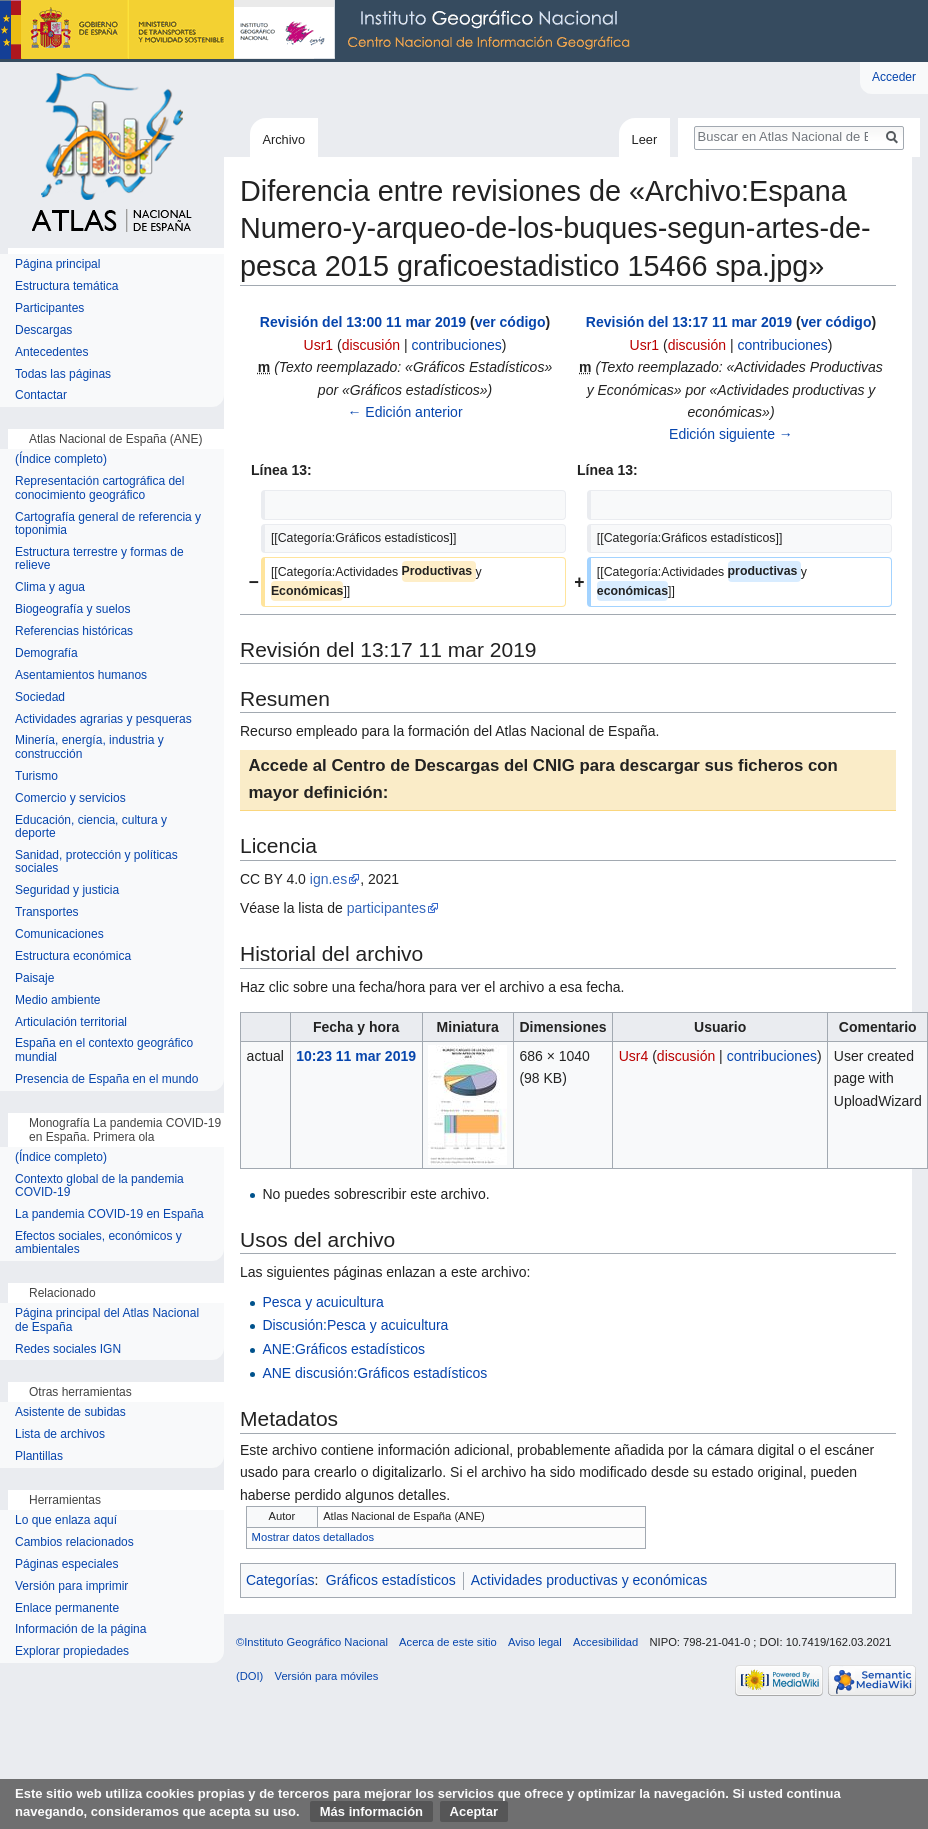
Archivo (283, 139)
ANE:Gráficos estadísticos (343, 1349)
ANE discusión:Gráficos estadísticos (374, 1373)
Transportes (47, 912)
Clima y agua (50, 587)
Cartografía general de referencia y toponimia (108, 524)
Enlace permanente (67, 1608)
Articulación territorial (71, 1022)
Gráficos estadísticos (391, 1580)
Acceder (894, 77)
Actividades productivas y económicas (589, 1580)
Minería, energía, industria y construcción (89, 747)
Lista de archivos (60, 1434)
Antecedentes (51, 352)
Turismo (36, 776)
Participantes (49, 308)
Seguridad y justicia (67, 890)
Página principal (57, 264)
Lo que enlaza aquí (66, 1520)
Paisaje (34, 978)
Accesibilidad (605, 1642)
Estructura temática (66, 286)
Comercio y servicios (70, 798)
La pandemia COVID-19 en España (109, 1214)
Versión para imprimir (71, 1586)
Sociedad (40, 697)
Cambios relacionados (74, 1542)
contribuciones (456, 345)
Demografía (46, 653)
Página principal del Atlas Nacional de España (107, 1320)
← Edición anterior (404, 412)
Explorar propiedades (72, 1651)
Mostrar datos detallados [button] (313, 1537)
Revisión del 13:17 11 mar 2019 (689, 322)
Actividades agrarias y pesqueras (103, 719)
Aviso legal (535, 1642)
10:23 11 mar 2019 (356, 1056)
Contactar (41, 395)
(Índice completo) (61, 459)
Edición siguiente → (731, 434)
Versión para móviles (327, 1676)
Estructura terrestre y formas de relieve (99, 559)
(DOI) (249, 1676)
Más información (371, 1811)
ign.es (328, 879)
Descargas (43, 330)
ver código (510, 322)
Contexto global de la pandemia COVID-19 (99, 1186)
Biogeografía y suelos (72, 609)
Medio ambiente (57, 1000)
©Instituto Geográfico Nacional (312, 1642)
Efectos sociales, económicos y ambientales (98, 1243)
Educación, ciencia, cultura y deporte (91, 827)
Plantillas (39, 1456)
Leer (645, 139)
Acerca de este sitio (448, 1642)
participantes (386, 908)
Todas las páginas (63, 374)
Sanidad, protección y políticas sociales (96, 862)
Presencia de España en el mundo (106, 1079)
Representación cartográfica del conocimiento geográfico (99, 488)
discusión (371, 345)
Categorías (280, 1580)
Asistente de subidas (70, 1412)
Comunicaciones (59, 934)
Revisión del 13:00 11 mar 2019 (363, 322)
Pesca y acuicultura (322, 1302)
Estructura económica (73, 956)
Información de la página (80, 1629)
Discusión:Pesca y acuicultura (355, 1325)
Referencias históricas (74, 631)
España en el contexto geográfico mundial (104, 1050)
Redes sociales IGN (68, 1349)
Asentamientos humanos (81, 675)
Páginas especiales (66, 1564)
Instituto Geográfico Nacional (320, 31)
